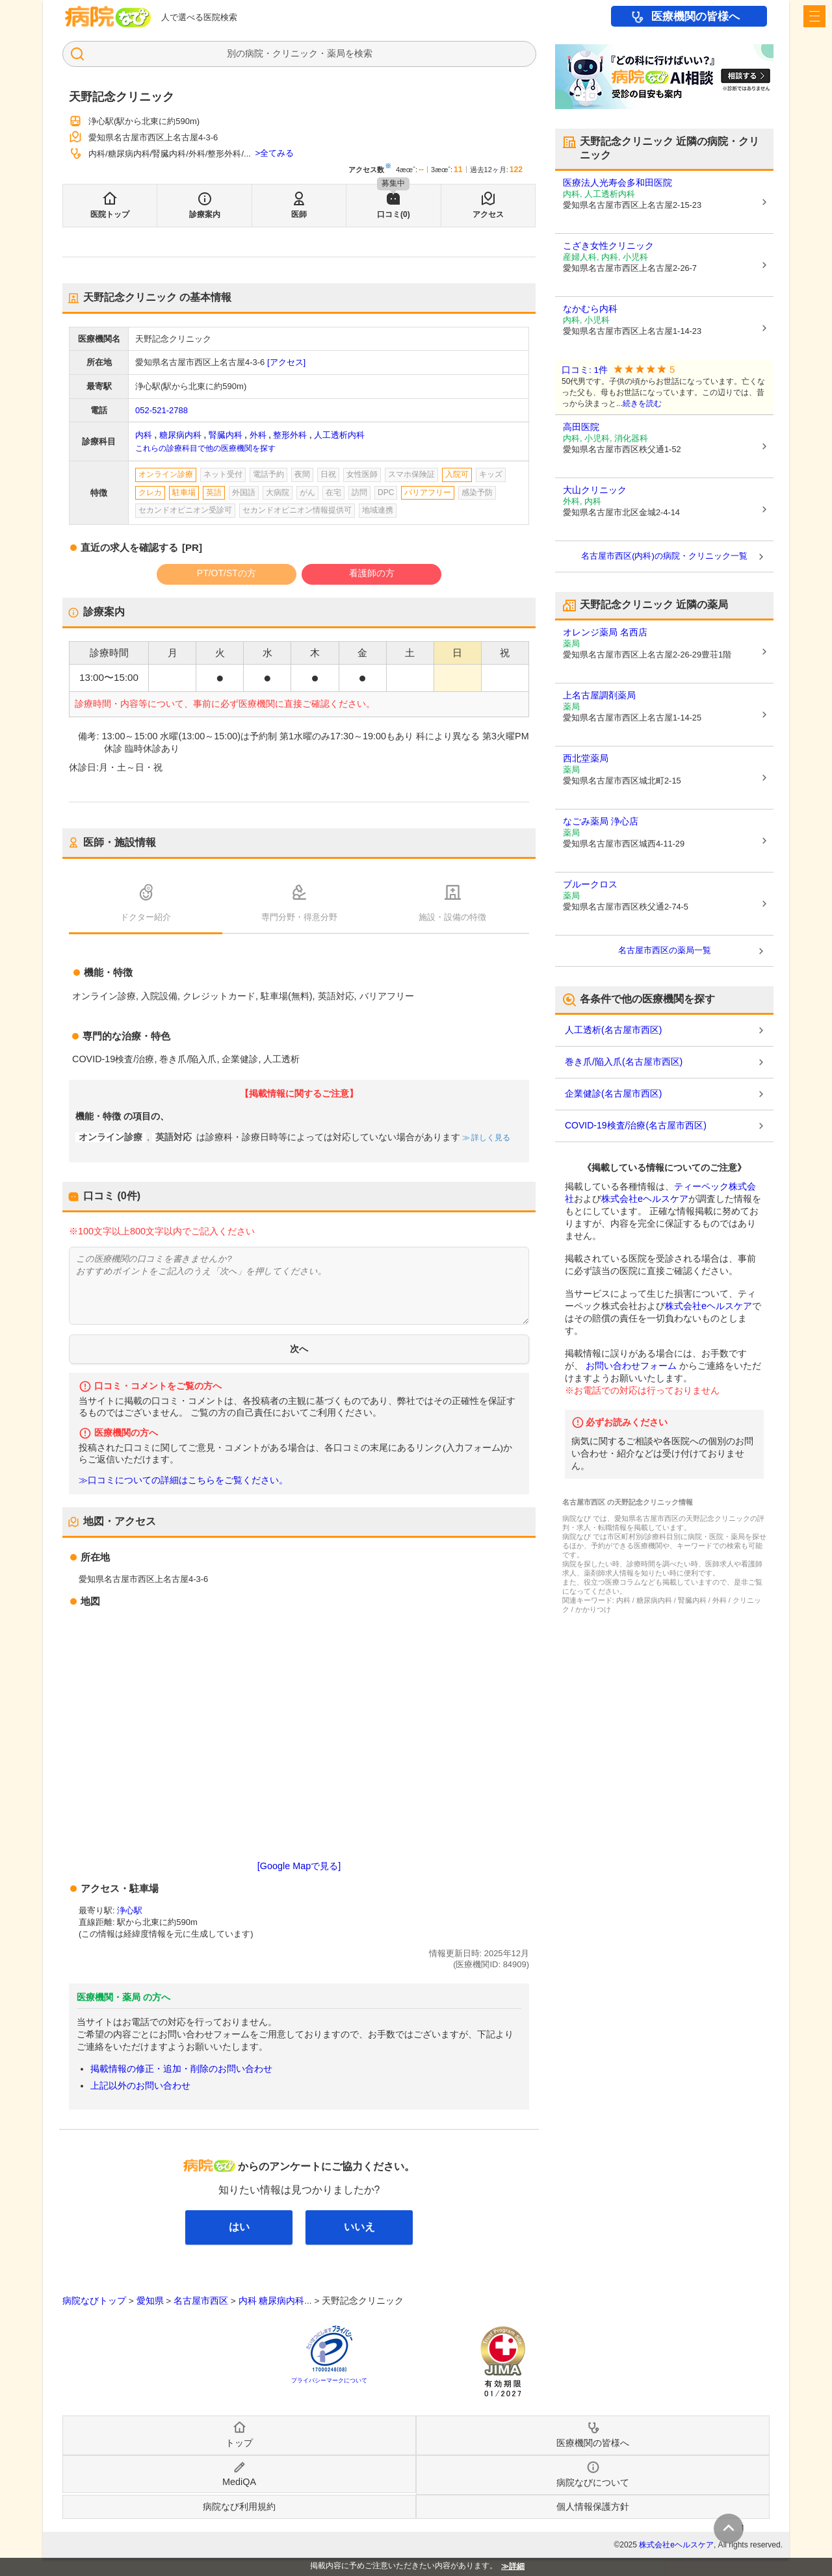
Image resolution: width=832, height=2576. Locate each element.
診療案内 (204, 214)
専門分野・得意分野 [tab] (299, 917)
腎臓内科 (225, 435)
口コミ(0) (393, 214)
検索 (363, 53)
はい (239, 2226)
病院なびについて (592, 2482)
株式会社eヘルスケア (644, 1198)
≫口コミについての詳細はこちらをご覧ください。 (183, 1480)
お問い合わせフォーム (631, 1365)
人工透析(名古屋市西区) (613, 1030)
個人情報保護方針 (592, 2506)
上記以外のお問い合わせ (140, 2085)
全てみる (277, 153)
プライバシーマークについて (329, 2380)
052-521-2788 (161, 410)
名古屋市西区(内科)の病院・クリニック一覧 (664, 556)
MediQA (239, 2482)
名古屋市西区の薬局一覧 (664, 950)
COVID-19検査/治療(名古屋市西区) (636, 1125)
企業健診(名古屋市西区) (613, 1093)
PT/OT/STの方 (226, 573)
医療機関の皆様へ (695, 16)
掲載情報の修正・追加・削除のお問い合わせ (181, 2068)
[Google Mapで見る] (299, 1866)
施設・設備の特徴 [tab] (452, 917)
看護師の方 (372, 573)
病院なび (108, 16)
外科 (258, 435)
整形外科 (290, 435)
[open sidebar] (814, 16)
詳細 (517, 2566)
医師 (299, 214)
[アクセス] (286, 362)
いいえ (359, 2226)
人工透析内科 (339, 435)
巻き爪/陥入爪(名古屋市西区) (623, 1061)
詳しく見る (489, 1137)
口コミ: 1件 (585, 370)
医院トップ (109, 214)
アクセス (488, 214)
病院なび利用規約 (239, 2506)
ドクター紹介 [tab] (145, 917)
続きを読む (642, 403)
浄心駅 (129, 1910)
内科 (143, 435)
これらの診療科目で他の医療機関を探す (205, 448)
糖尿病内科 (180, 435)
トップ (239, 2443)
